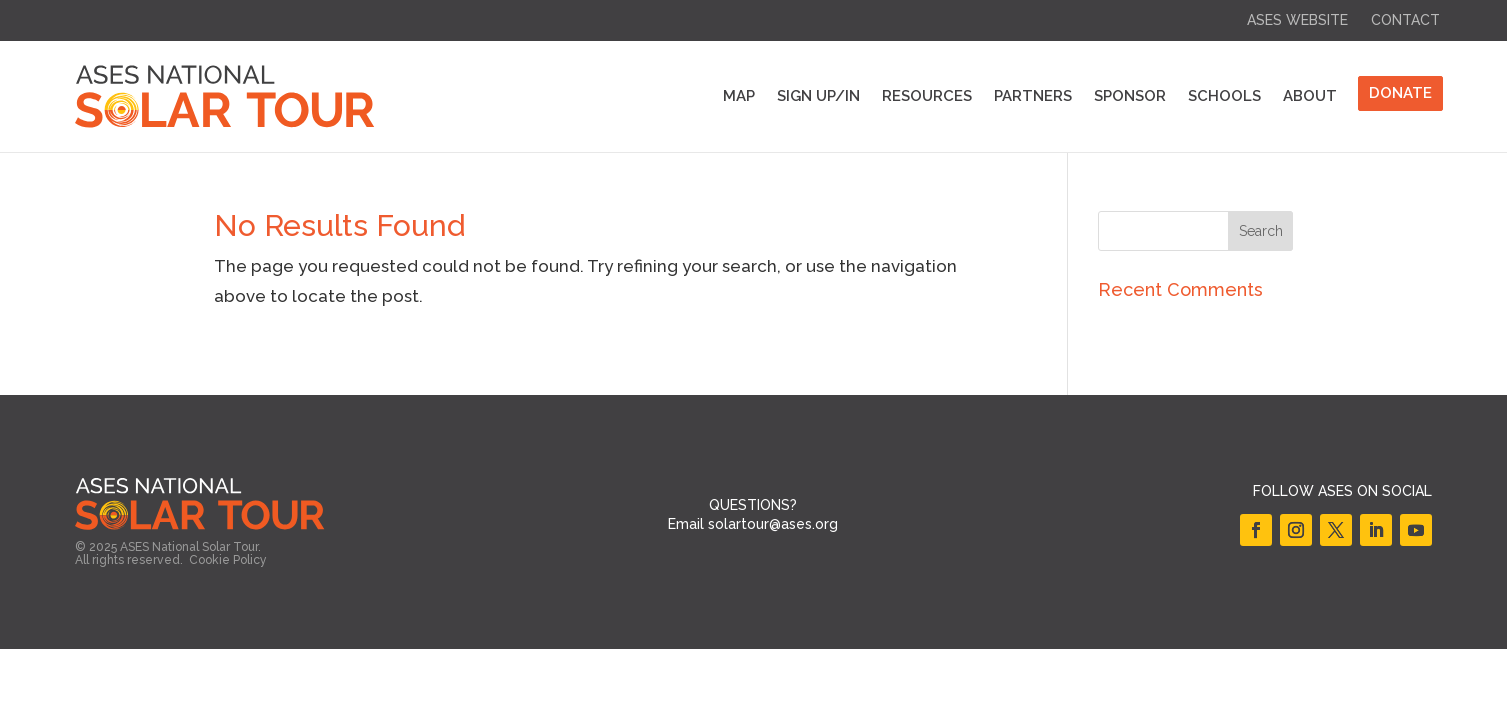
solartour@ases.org (773, 524)
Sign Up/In (818, 96)
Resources (927, 96)
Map (739, 96)
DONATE (1400, 93)
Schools (1224, 96)
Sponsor (1130, 96)
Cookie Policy (228, 560)
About (1310, 96)
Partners (1033, 96)
